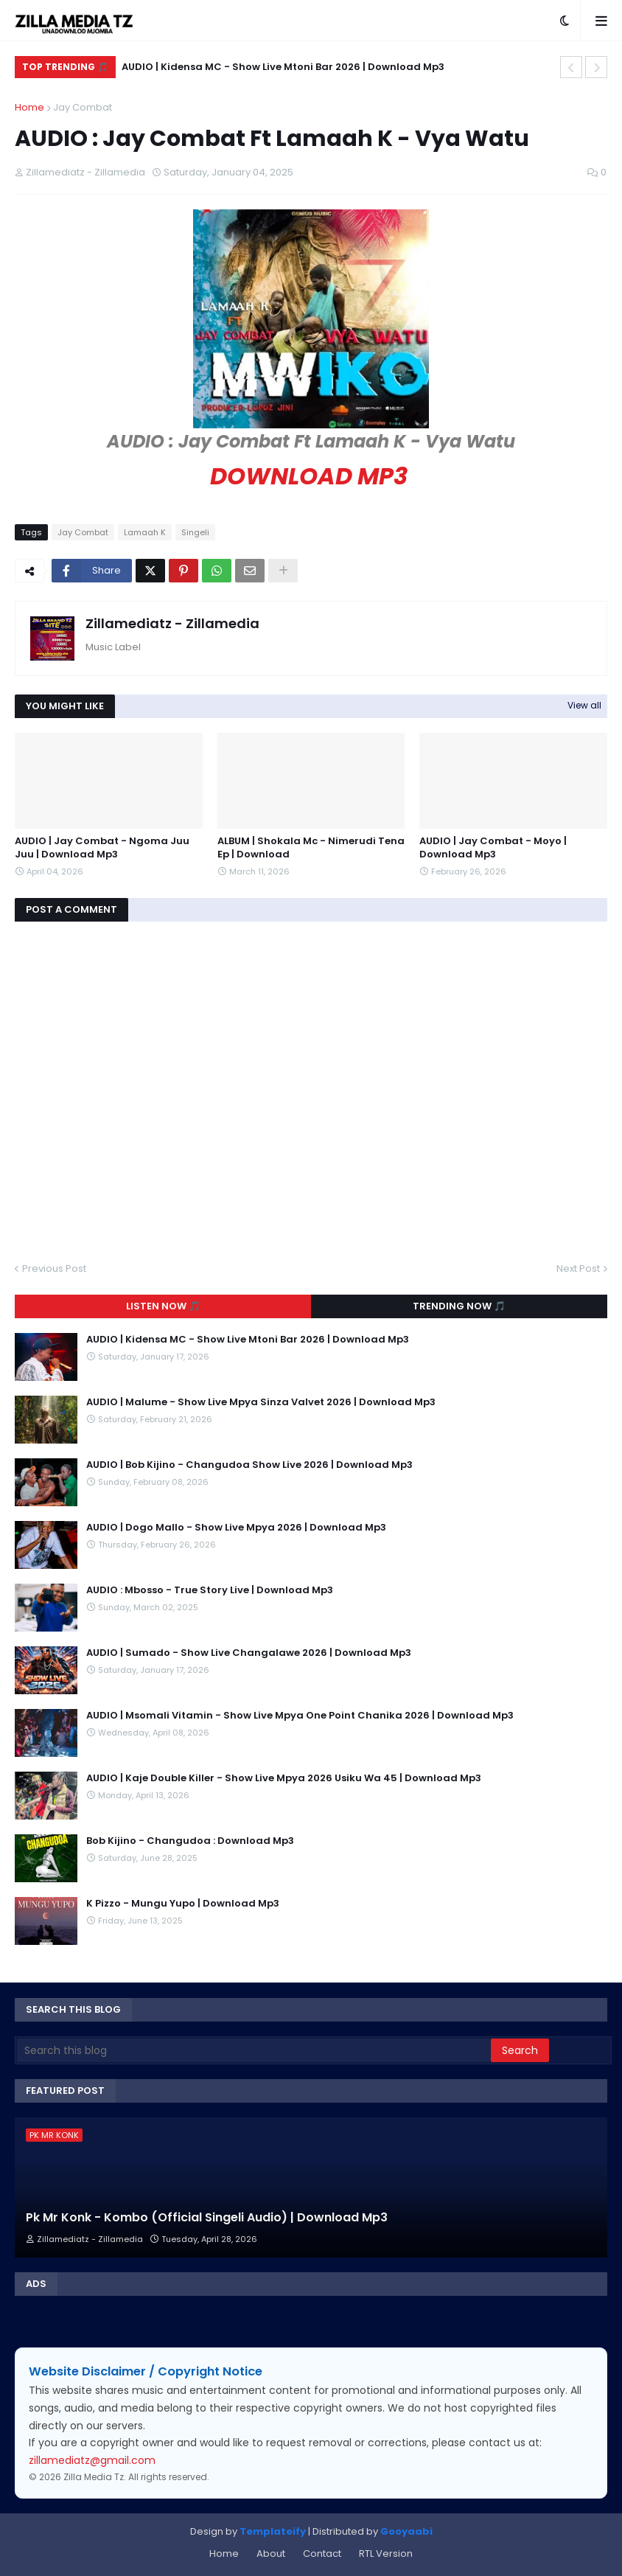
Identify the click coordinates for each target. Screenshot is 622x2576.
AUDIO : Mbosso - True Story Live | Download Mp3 (209, 1590)
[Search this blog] (254, 2050)
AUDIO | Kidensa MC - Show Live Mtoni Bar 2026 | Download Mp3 (283, 67)
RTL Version (386, 2554)
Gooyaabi (406, 2531)
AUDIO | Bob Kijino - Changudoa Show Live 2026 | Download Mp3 (249, 1465)
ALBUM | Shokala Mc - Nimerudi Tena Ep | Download (311, 848)
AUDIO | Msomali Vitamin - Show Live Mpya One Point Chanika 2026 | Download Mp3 (300, 1715)
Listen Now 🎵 (163, 1306)
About (270, 2554)
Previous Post (54, 1268)
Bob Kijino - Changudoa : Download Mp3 (190, 1841)
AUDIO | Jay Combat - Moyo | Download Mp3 (493, 848)
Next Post (578, 1268)
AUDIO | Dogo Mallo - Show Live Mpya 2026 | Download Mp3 (236, 1527)
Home (29, 107)
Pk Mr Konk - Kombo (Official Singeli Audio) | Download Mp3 (207, 2218)
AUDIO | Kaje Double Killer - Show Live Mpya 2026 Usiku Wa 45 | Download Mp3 (283, 1778)
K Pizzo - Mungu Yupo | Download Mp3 (182, 1903)
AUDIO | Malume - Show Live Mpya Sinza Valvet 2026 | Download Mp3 (261, 1402)
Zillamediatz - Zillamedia (172, 623)
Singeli (195, 532)
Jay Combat (82, 107)
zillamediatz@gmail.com (92, 2460)
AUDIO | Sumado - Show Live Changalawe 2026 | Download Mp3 (248, 1653)
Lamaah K (145, 532)
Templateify (273, 2531)
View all (584, 705)
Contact (322, 2554)
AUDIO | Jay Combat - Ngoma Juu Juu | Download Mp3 (102, 848)
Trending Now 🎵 (459, 1306)
